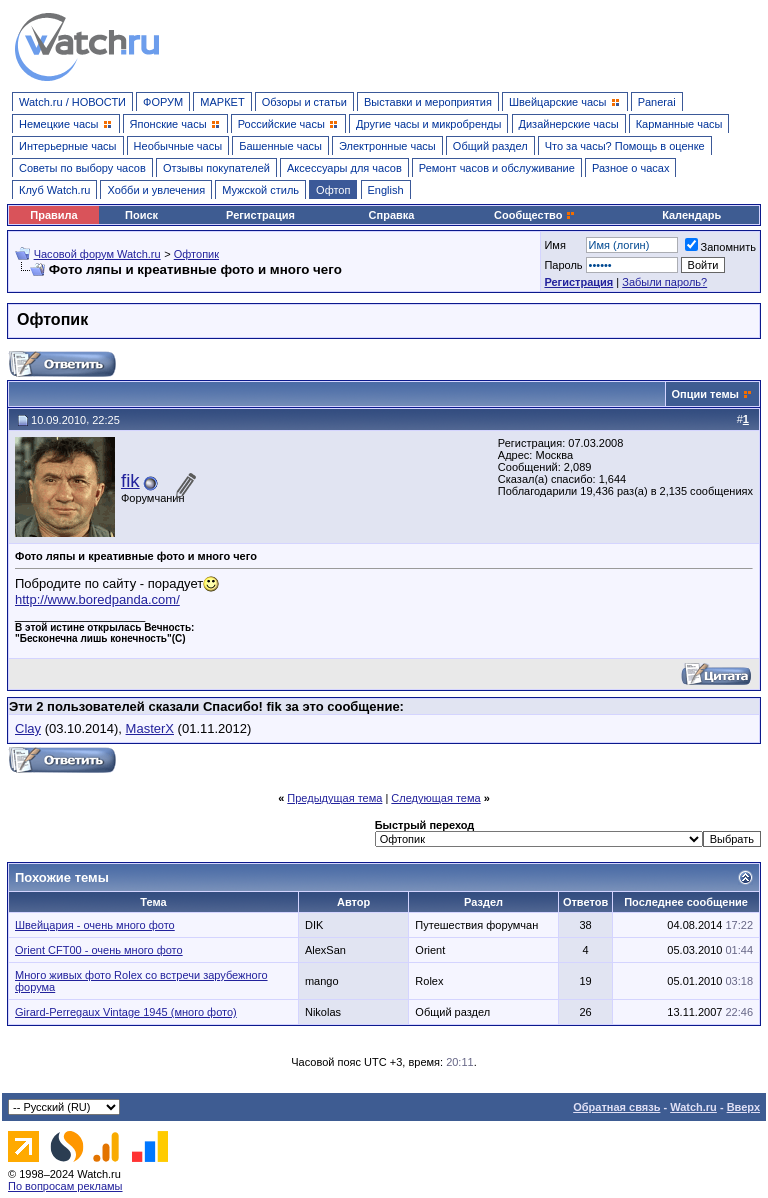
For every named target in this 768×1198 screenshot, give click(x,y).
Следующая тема (435, 798)
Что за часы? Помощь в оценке (625, 146)
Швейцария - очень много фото (95, 925)
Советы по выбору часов (82, 168)
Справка (392, 215)
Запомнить (720, 247)
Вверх (743, 1107)
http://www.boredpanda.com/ (97, 599)
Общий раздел (490, 146)
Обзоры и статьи (304, 102)
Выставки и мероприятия (428, 102)
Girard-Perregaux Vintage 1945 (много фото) (126, 1012)
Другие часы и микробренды (428, 124)
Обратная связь (616, 1107)
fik (130, 480)
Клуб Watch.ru (54, 190)
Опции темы (705, 394)
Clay (28, 728)
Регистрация (260, 215)
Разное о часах (631, 168)
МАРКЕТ (222, 102)
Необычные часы (178, 146)
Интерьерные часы (68, 146)
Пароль (563, 265)
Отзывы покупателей (216, 168)
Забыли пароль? (664, 282)
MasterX (150, 728)
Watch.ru (693, 1107)
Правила (53, 215)
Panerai (657, 102)
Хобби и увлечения (156, 190)
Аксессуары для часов (344, 168)
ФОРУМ (163, 102)
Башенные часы (280, 146)
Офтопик (196, 254)
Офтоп (333, 190)
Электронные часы (387, 146)
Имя (554, 245)
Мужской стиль (260, 190)
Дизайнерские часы (569, 124)
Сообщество (535, 215)
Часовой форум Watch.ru (97, 254)
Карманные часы (679, 124)
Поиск (141, 215)
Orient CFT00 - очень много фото (99, 950)
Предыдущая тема (334, 798)
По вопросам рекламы (65, 1186)
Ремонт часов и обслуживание (497, 168)
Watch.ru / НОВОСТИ (72, 102)
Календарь (691, 215)
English (386, 190)
